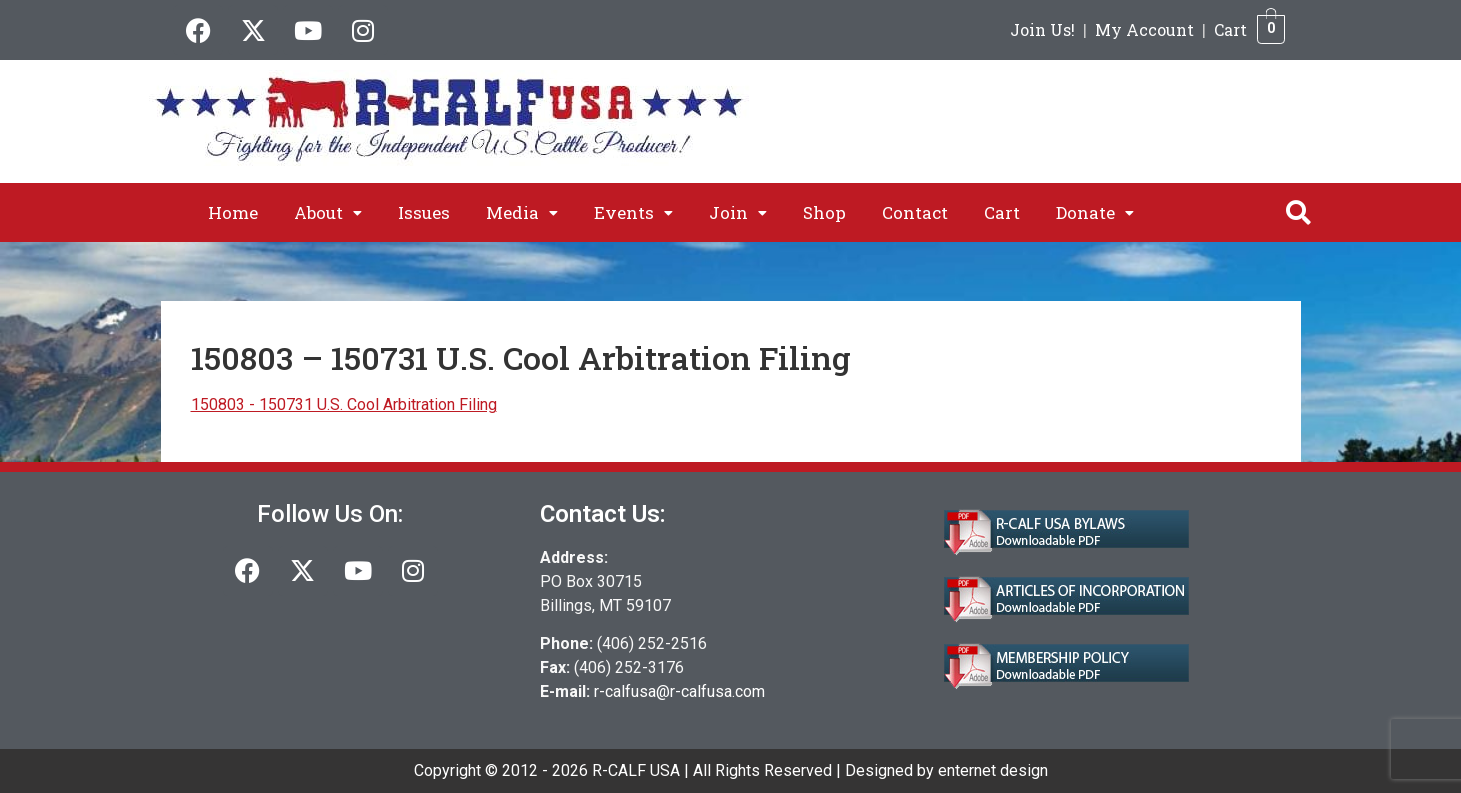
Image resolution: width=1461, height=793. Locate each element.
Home (233, 212)
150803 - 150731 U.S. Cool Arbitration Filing (344, 404)
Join (738, 212)
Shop (824, 212)
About (328, 212)
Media (522, 212)
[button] (328, 212)
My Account (1144, 29)
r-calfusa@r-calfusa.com (679, 691)
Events (633, 212)
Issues (424, 212)
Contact (915, 212)
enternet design (993, 770)
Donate (1095, 212)
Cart (1230, 29)
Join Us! (1042, 29)
